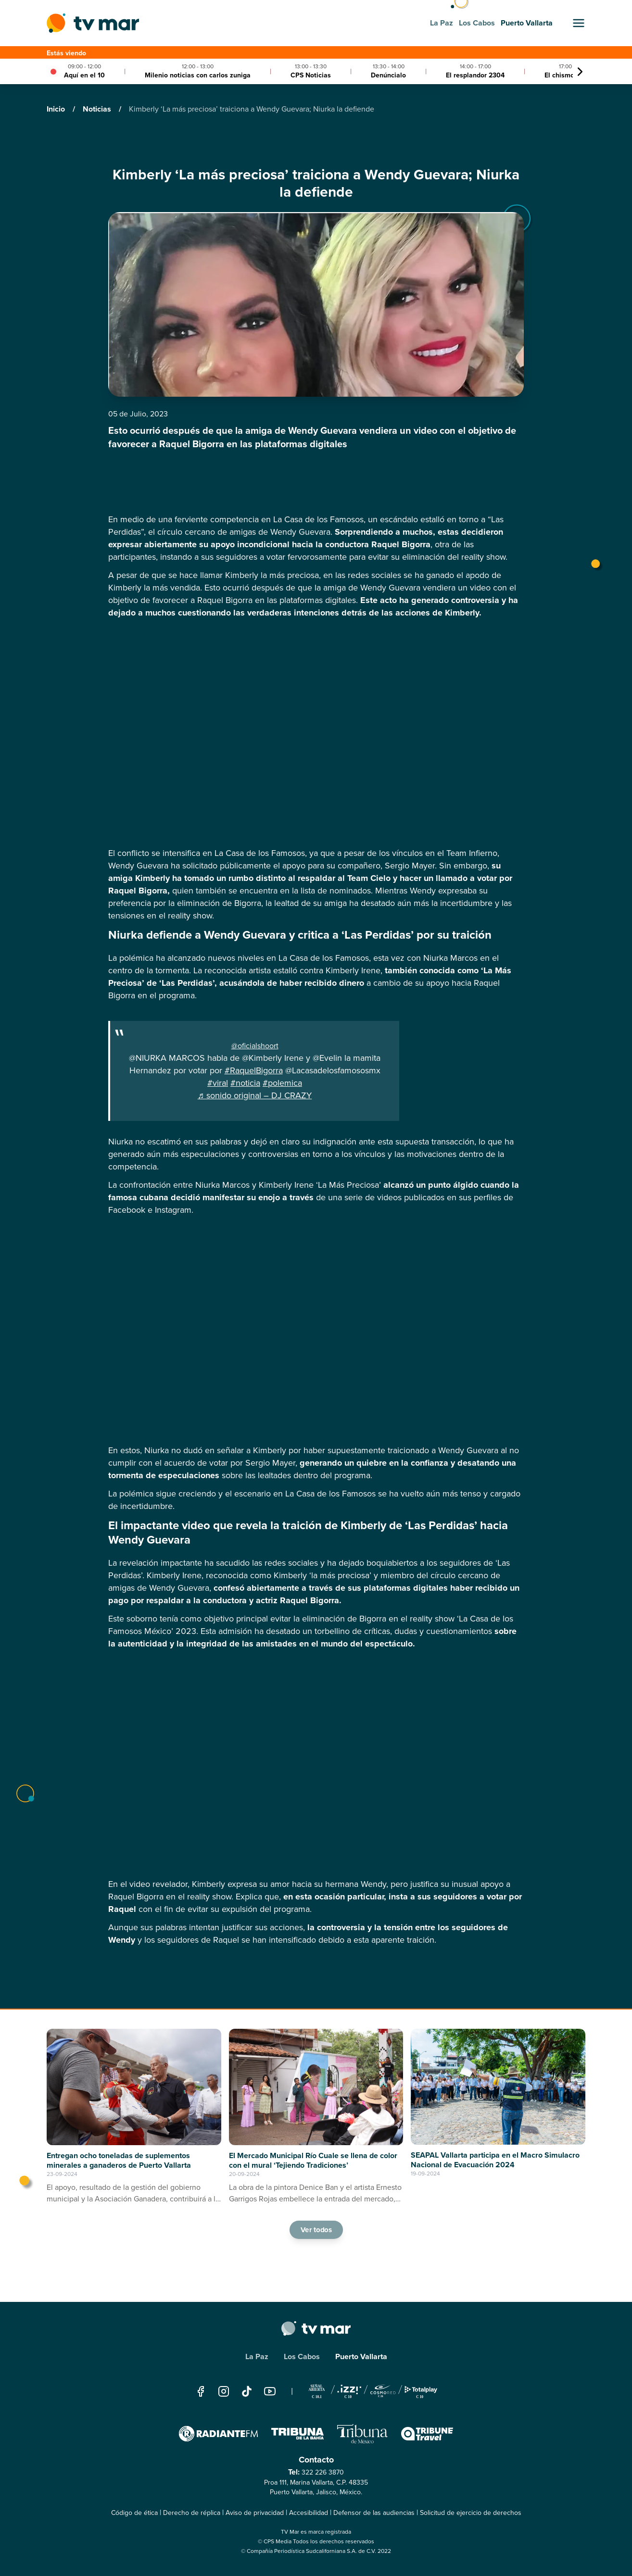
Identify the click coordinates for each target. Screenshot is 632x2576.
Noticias (98, 108)
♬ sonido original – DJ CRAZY (255, 1095)
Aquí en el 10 (84, 75)
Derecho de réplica (191, 2513)
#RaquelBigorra (254, 1070)
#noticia (245, 1083)
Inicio (57, 108)
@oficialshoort (254, 1045)
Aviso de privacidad (255, 2513)
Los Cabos (302, 2356)
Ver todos (316, 2229)
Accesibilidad (308, 2513)
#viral (217, 1083)
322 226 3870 (323, 2472)
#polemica (282, 1083)
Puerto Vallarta (361, 2356)
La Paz (256, 2356)
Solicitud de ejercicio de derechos (470, 2513)
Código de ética (134, 2513)
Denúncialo (388, 75)
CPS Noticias (311, 75)
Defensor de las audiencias (374, 2513)
